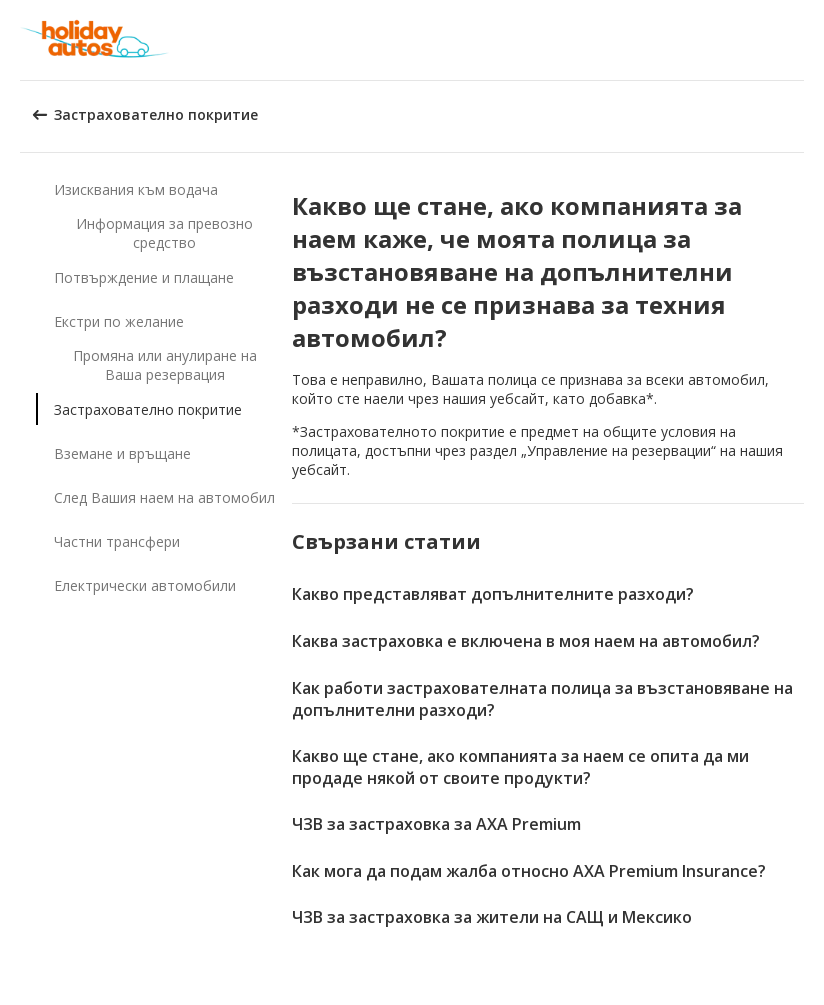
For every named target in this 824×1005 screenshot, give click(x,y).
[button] (802, 40)
